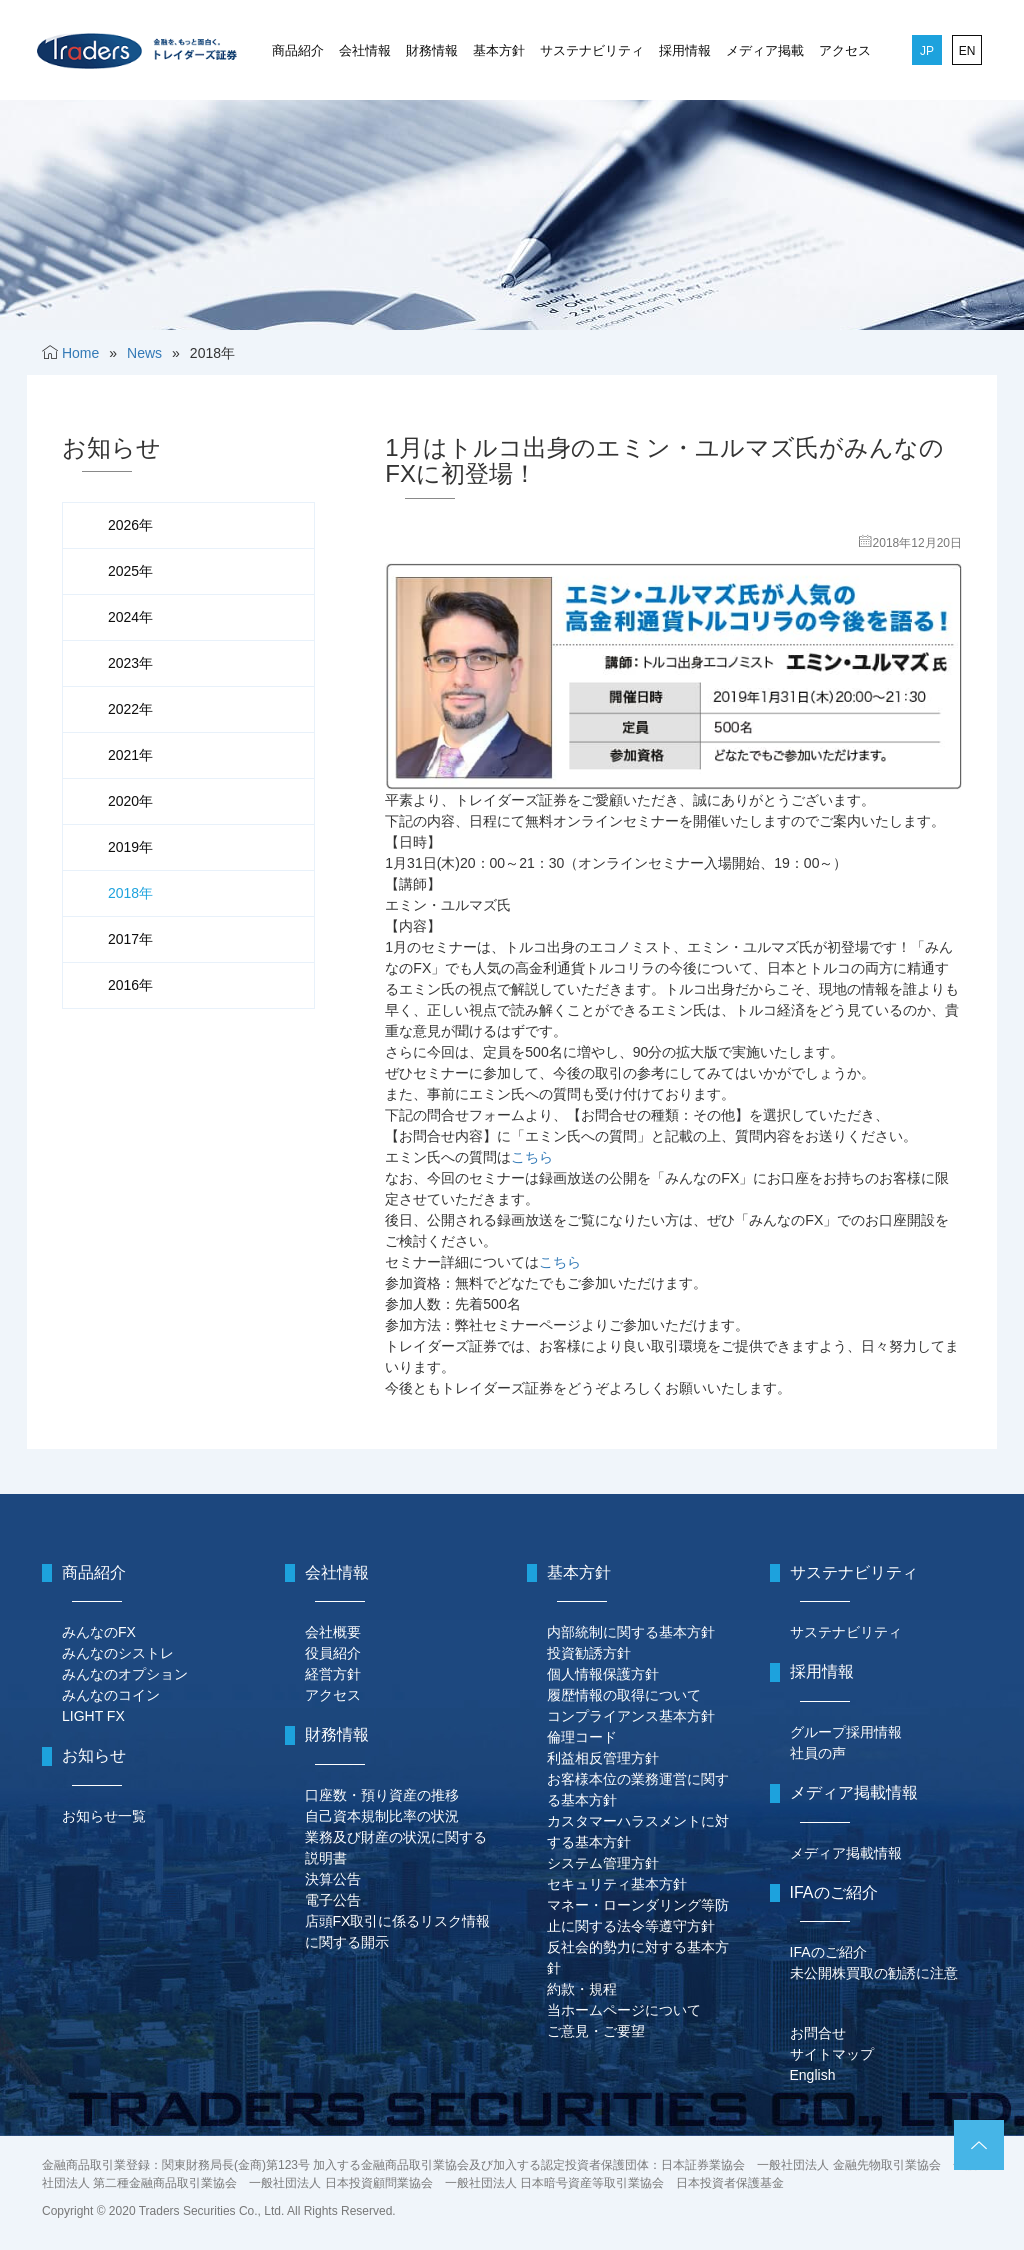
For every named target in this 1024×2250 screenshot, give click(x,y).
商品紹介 (298, 50)
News (144, 353)
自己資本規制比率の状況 (382, 1816)
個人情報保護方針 (603, 1674)
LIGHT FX (93, 1716)
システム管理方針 (603, 1863)
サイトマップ (832, 2054)
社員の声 (818, 1753)
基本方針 (499, 50)
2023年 (130, 663)
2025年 (130, 571)
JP (927, 51)
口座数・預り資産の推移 (382, 1795)
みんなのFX (99, 1632)
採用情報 (685, 50)
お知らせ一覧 (104, 1816)
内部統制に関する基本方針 (631, 1632)
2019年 (130, 847)
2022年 (130, 709)
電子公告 (333, 1900)
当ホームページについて (624, 2010)
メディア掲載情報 (846, 1853)
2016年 (130, 985)
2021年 (130, 755)
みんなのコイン (111, 1695)
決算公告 (333, 1879)
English (813, 2075)
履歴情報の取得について (624, 1695)
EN (967, 51)
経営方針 (333, 1674)
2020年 (130, 801)
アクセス (845, 50)
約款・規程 (582, 1989)
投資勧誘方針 (589, 1653)
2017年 (130, 939)
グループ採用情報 (846, 1732)
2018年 (130, 893)
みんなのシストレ (118, 1653)
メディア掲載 (765, 50)
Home (80, 353)
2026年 (130, 525)
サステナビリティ (592, 50)
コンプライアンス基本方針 (631, 1716)
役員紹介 (333, 1653)
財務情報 (432, 50)
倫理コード (582, 1737)
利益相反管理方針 (603, 1758)
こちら (532, 1157)
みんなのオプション (125, 1674)
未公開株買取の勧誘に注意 (874, 1973)
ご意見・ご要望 (596, 2031)
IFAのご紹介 (828, 1952)
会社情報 (365, 50)
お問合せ (818, 2033)
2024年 (130, 617)
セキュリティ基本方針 (617, 1884)
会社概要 (333, 1632)
